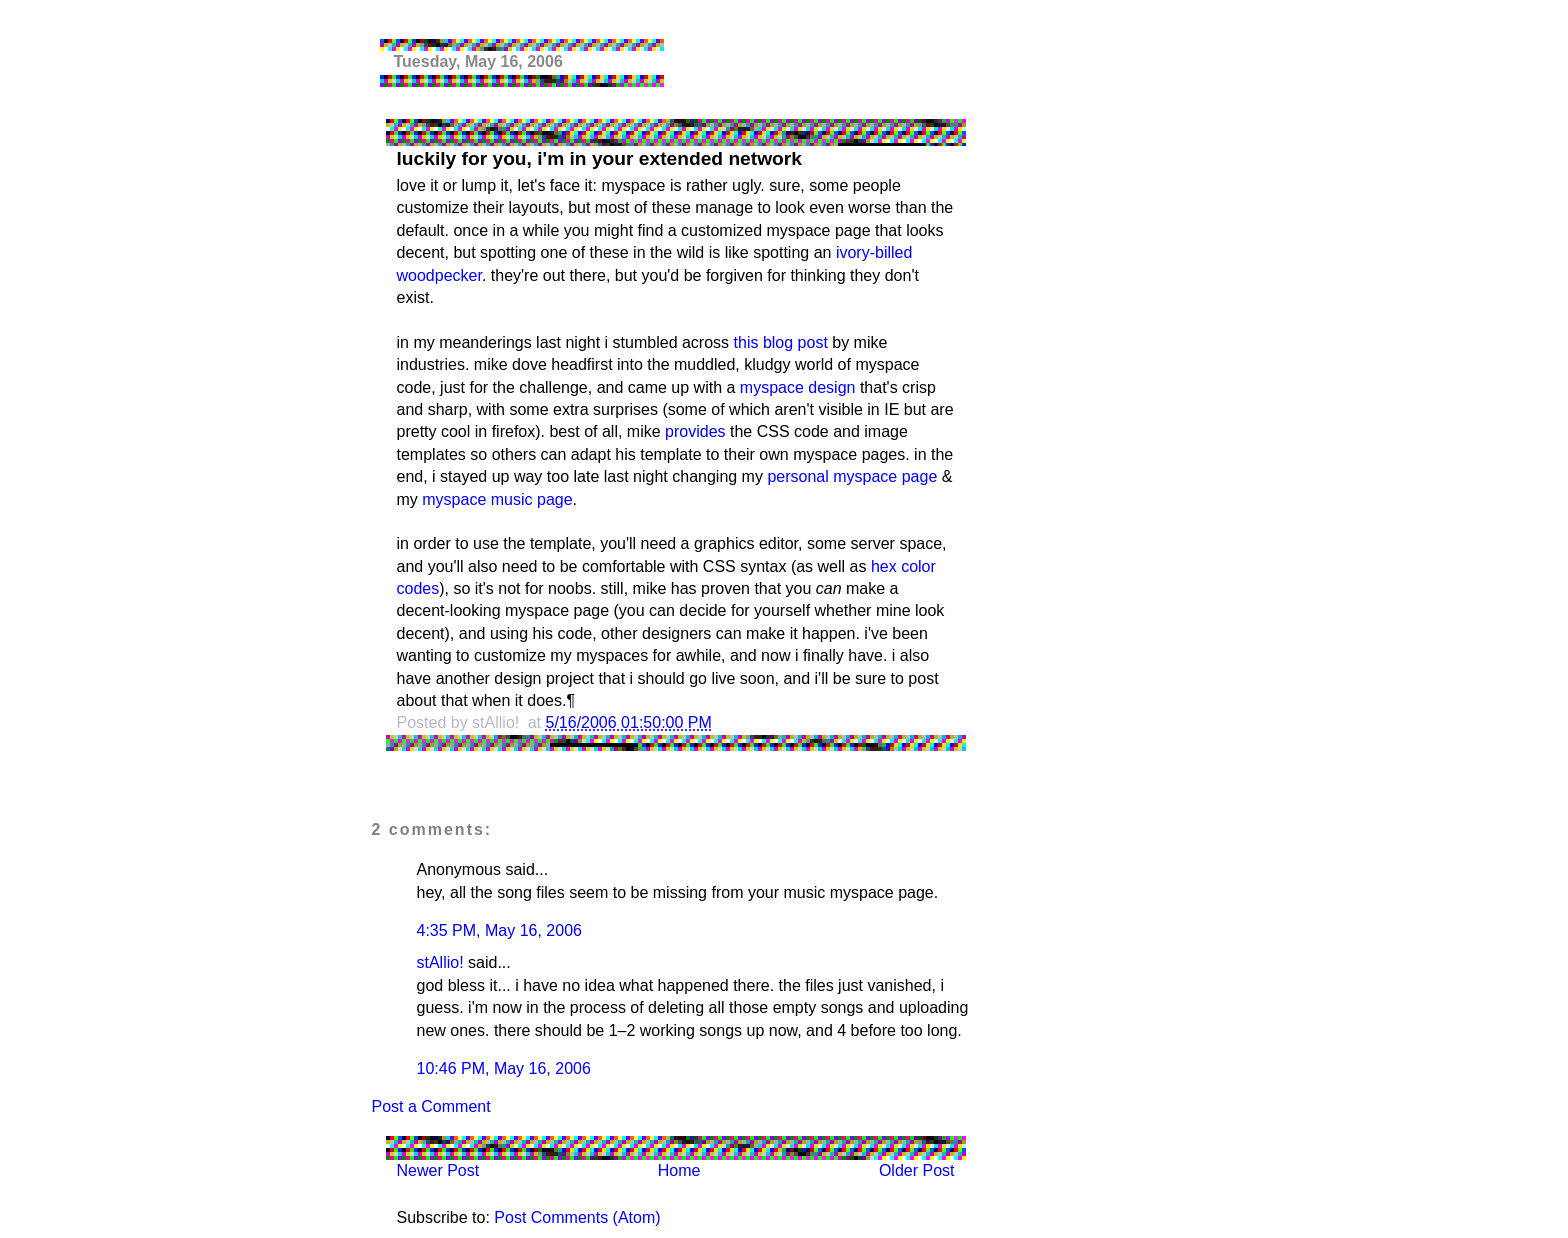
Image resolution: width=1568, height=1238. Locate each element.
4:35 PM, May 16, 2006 (499, 930)
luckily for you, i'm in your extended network (599, 158)
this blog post (781, 342)
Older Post (917, 1170)
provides (695, 431)
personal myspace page (852, 476)
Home (679, 1170)
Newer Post (438, 1170)
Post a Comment (431, 1106)
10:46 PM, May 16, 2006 (504, 1068)
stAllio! (440, 962)
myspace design (798, 387)
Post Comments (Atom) (577, 1217)
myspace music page (497, 499)
